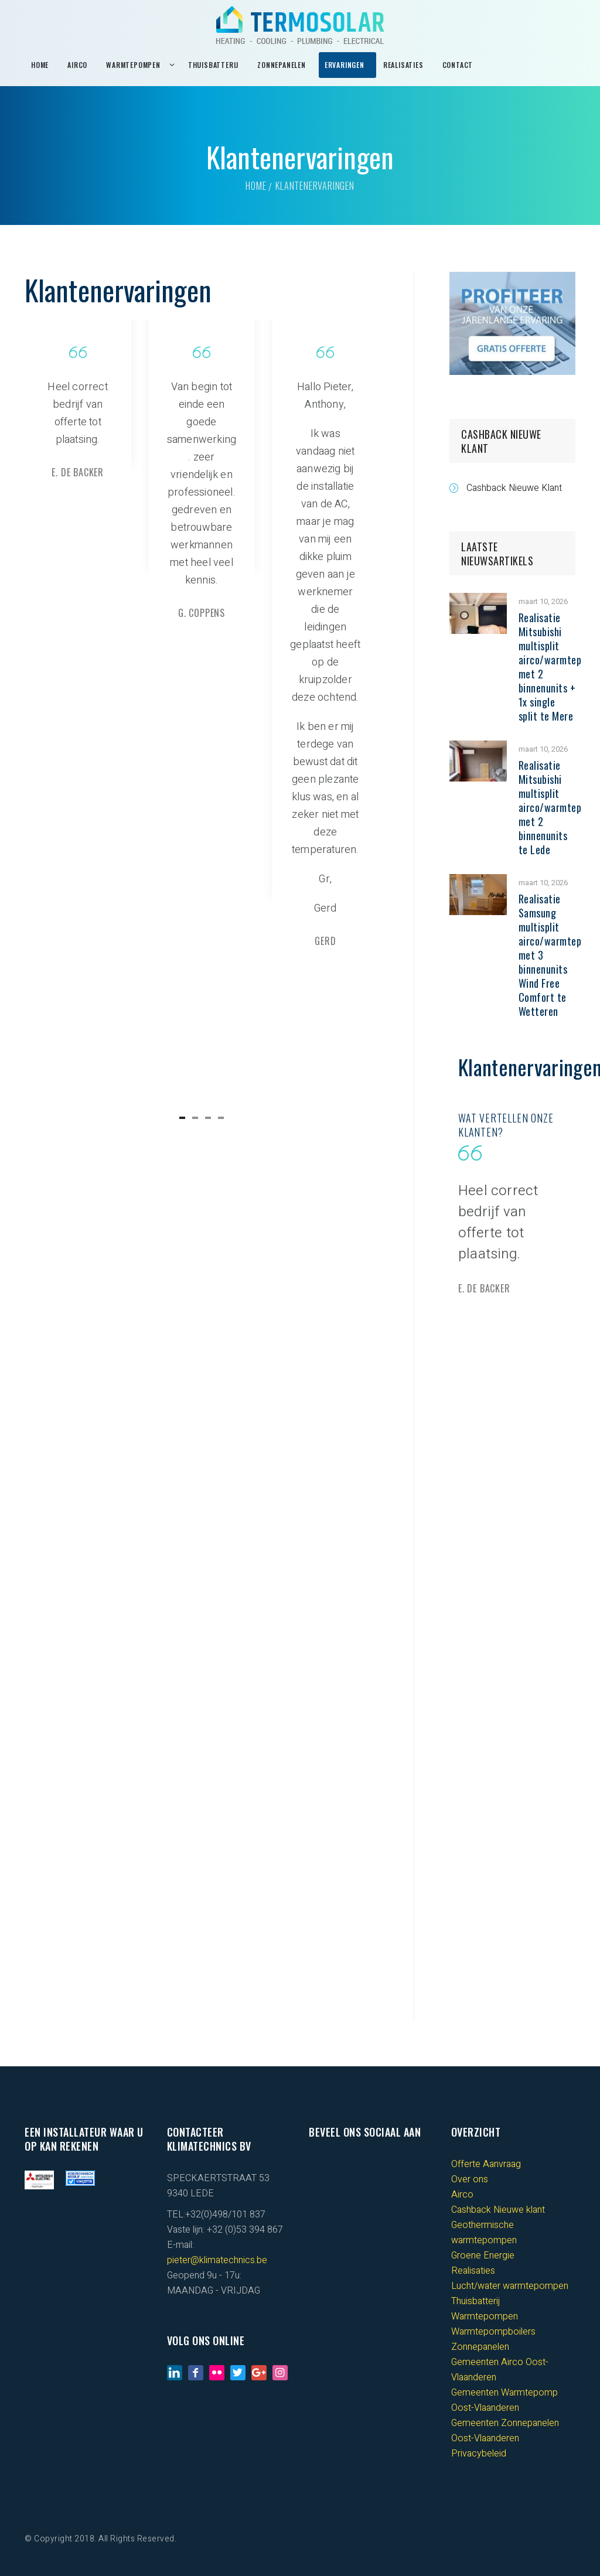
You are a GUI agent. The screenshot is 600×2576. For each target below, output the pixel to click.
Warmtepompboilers (493, 2332)
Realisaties (473, 2271)
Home (256, 186)
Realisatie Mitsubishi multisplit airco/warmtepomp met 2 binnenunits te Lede (559, 807)
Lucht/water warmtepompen (509, 2286)
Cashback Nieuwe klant (498, 2210)
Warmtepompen (484, 2316)
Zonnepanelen (480, 2347)
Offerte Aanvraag (486, 2164)
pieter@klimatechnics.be (217, 2260)
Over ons (469, 2179)
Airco (462, 2195)
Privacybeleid (478, 2454)
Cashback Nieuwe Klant (514, 488)
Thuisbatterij (475, 2301)
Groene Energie (482, 2256)
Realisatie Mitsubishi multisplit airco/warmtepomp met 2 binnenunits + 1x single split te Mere (559, 667)
